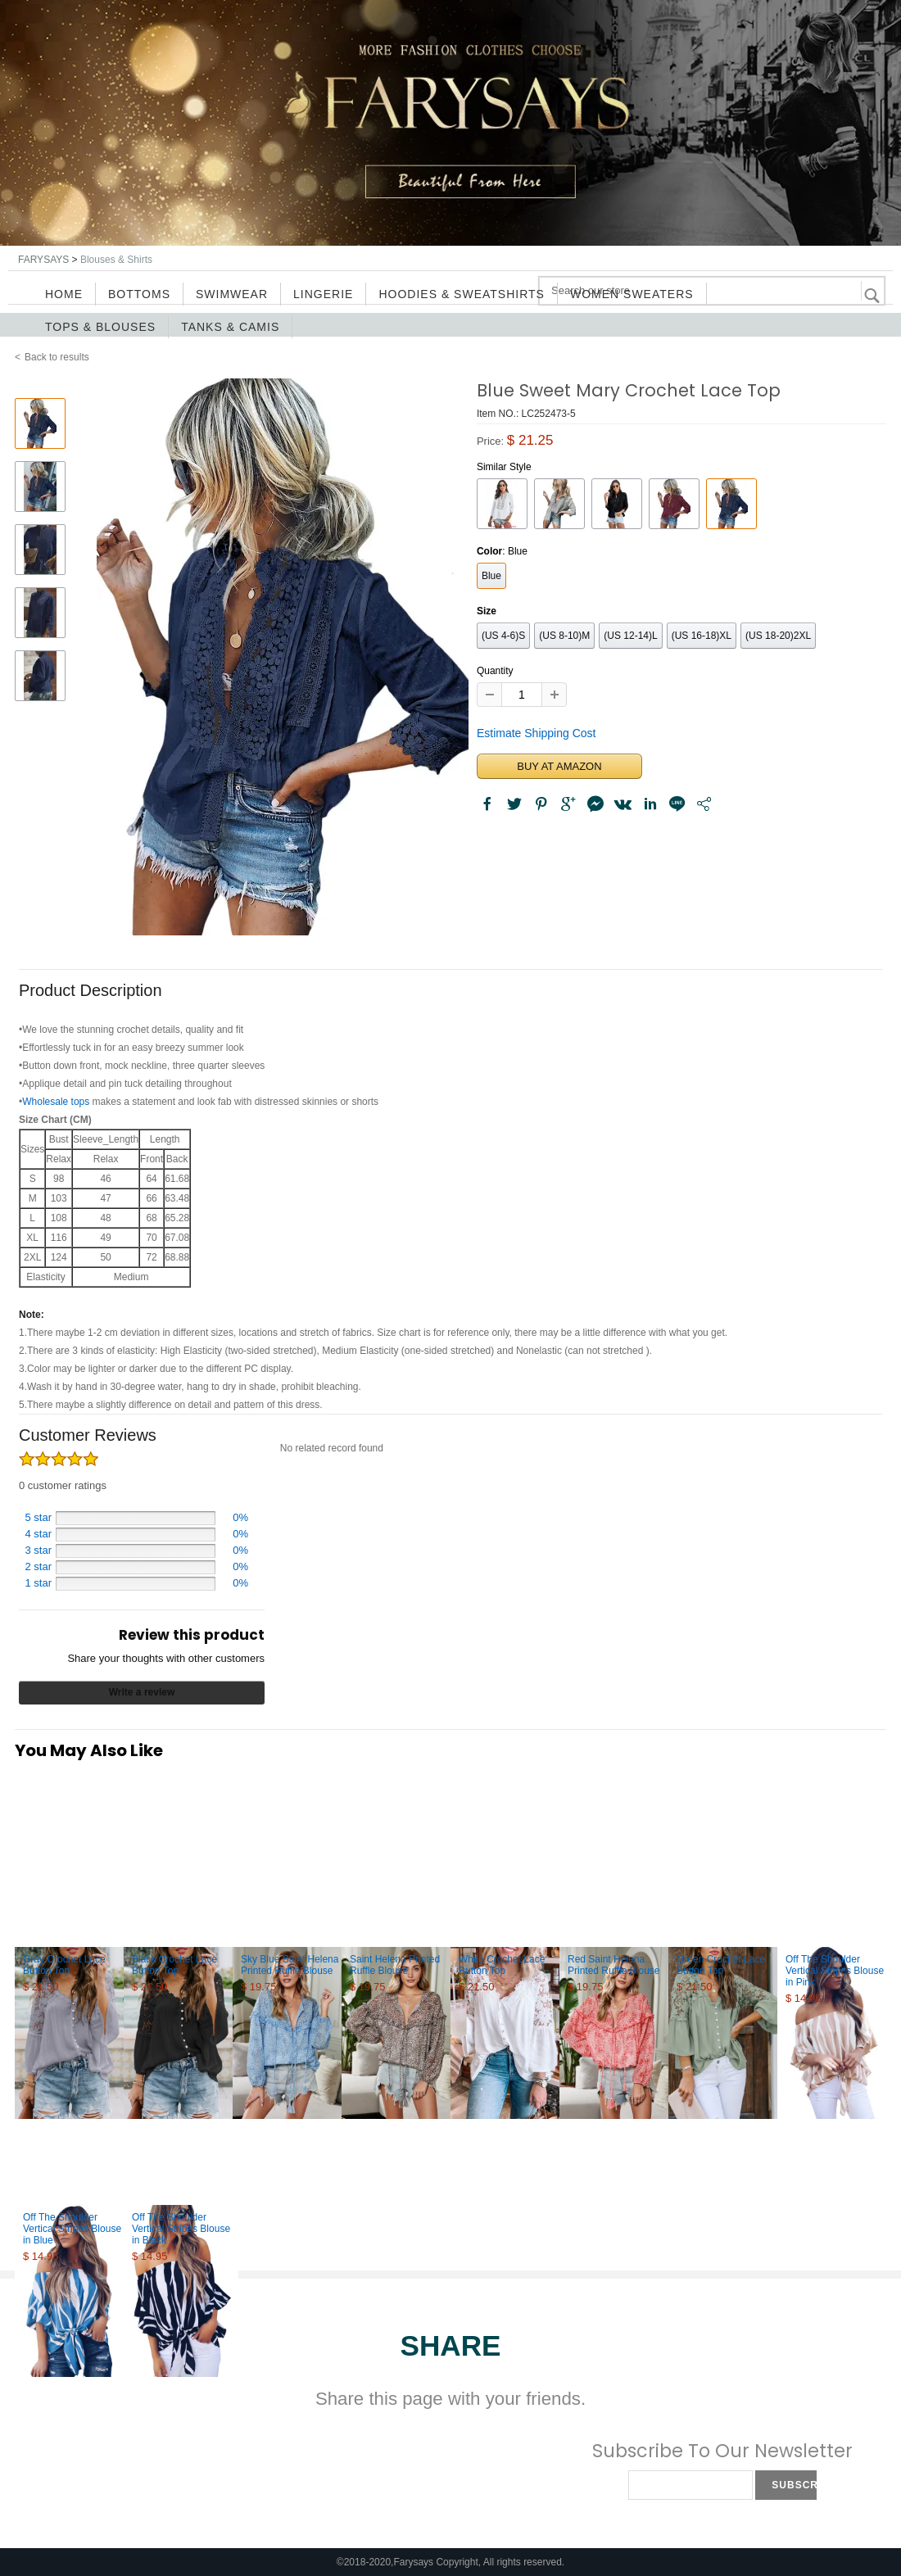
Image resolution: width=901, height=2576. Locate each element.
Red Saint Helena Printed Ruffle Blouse (614, 1965)
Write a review (141, 1692)
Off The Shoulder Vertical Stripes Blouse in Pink (835, 1971)
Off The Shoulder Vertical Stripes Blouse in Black (181, 2229)
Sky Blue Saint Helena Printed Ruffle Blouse (289, 1965)
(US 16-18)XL (701, 635)
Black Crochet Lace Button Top (174, 1965)
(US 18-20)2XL (778, 635)
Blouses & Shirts (116, 259)
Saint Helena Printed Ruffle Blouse (395, 1965)
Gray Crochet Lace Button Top (64, 1965)
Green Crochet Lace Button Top (721, 1965)
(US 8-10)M (564, 635)
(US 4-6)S (503, 635)
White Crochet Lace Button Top (502, 1965)
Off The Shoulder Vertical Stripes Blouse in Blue (72, 2229)
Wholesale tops (55, 1101)
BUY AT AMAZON (559, 766)
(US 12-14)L (630, 635)
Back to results (57, 357)
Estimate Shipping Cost (536, 733)
